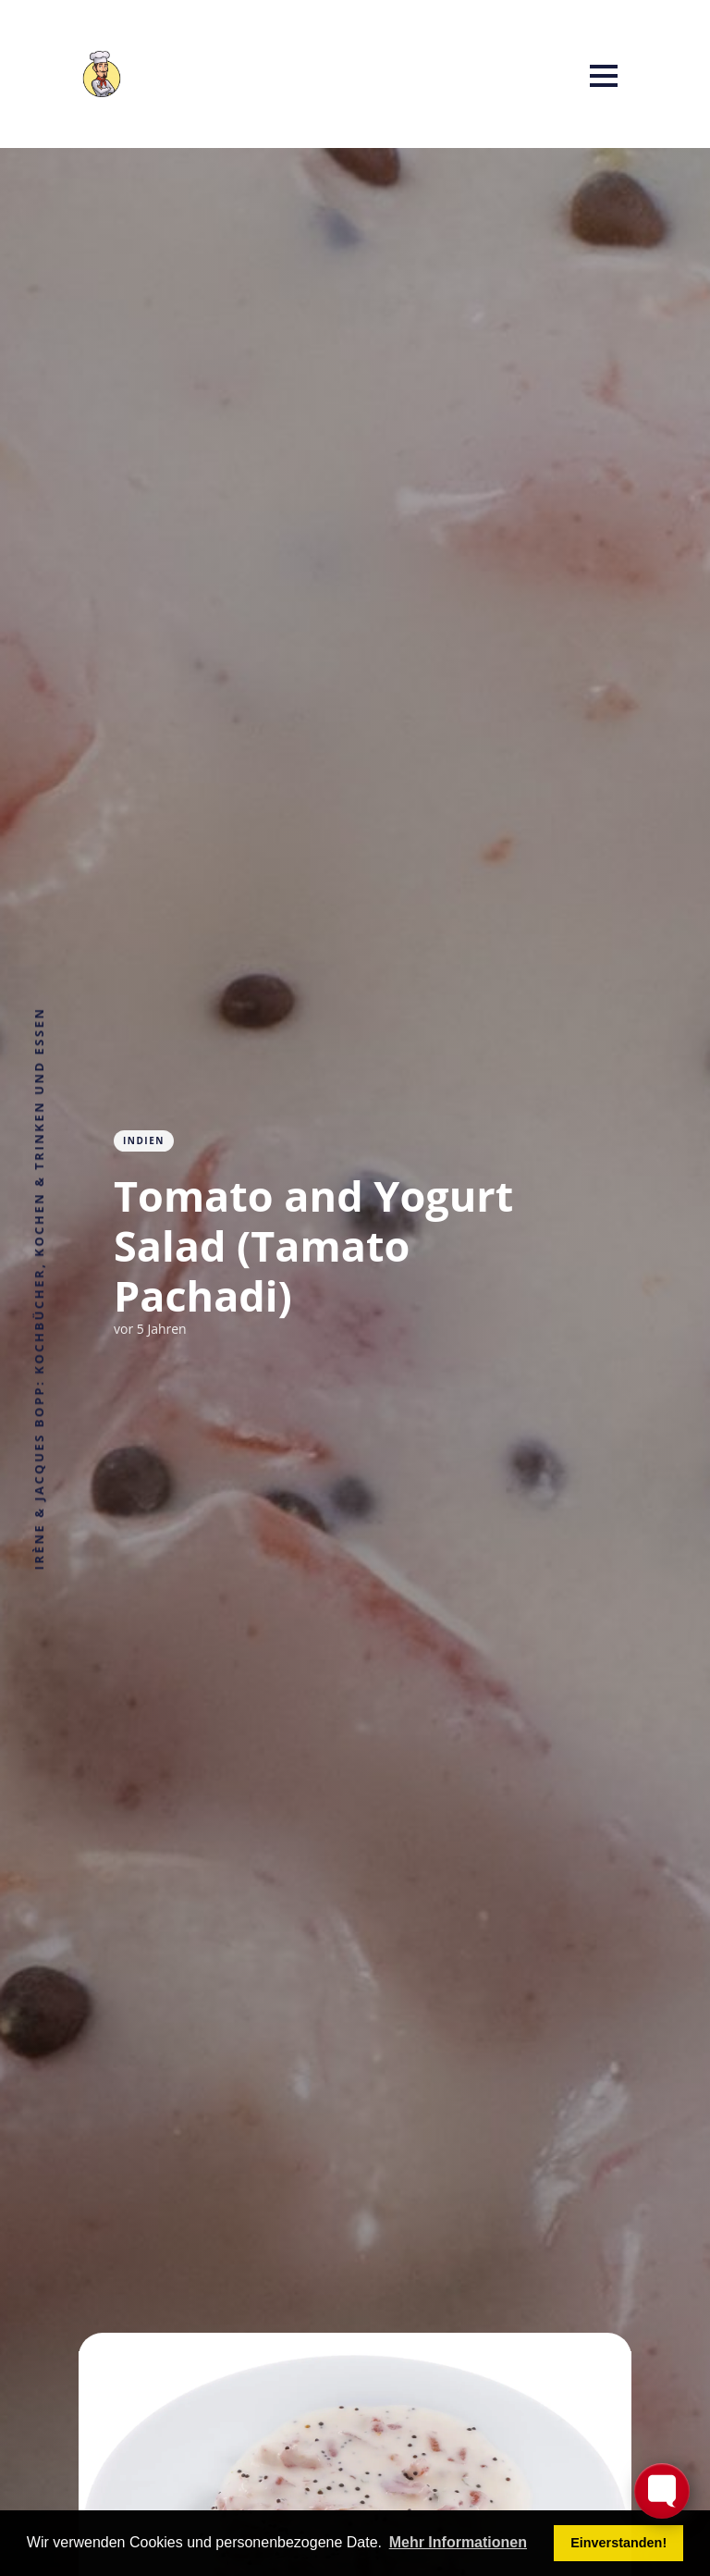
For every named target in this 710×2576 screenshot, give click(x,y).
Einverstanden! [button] (618, 2542)
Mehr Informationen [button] (458, 2542)
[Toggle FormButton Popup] (662, 2491)
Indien (144, 1140)
